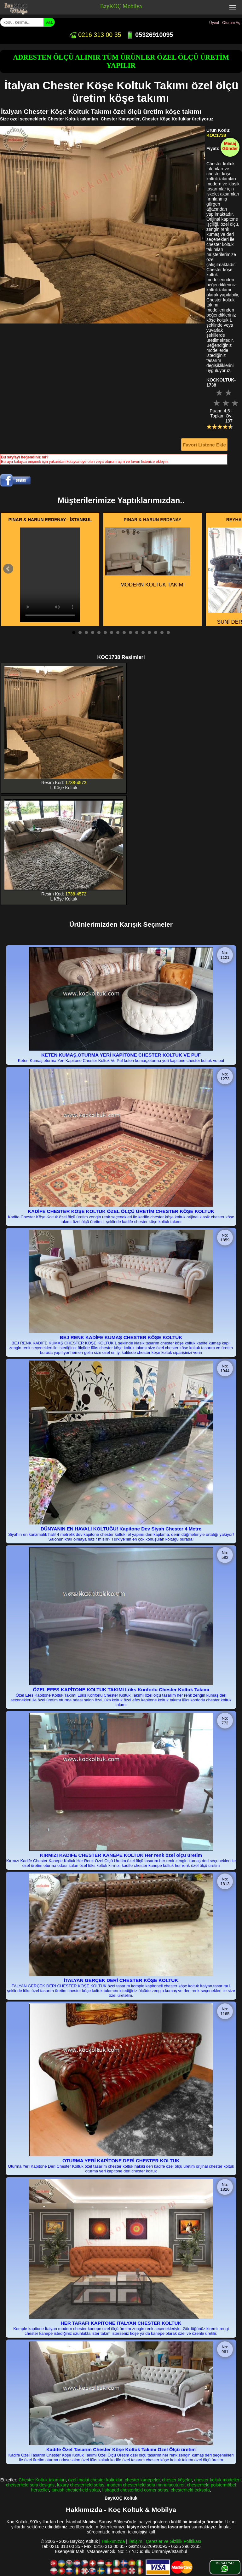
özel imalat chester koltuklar (95, 2479)
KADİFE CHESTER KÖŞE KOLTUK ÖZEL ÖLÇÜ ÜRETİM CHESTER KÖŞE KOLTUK (121, 1211)
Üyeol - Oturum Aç (224, 22)
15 (162, 632)
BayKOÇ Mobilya (121, 6)
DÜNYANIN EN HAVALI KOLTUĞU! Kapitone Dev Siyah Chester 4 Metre (121, 1528)
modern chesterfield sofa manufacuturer (146, 2484)
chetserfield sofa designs (30, 2484)
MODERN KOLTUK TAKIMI (147, 557)
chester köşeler (177, 2479)
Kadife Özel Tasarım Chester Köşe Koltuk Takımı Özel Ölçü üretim (121, 2449)
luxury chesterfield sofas (80, 2484)
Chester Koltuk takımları (42, 2479)
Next (234, 569)
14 (155, 632)
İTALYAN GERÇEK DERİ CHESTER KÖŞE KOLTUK (121, 1980)
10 (130, 632)
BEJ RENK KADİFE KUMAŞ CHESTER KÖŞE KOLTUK (121, 1337)
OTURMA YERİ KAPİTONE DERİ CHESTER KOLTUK (121, 2160)
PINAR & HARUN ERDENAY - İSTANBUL (50, 519)
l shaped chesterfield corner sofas (135, 2489)
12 (143, 632)
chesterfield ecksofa (190, 2489)
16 (168, 632)
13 (149, 632)
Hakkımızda (113, 2541)
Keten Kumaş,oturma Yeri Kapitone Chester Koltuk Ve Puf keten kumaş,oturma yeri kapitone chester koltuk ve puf (121, 1060)
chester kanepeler (142, 2479)
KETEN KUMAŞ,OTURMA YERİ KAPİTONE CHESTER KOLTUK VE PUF (121, 1055)
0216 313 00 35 (95, 34)
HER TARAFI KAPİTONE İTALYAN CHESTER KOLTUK (121, 2323)
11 (136, 632)
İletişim (135, 2541)
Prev (8, 569)
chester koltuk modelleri (217, 2479)
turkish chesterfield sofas (75, 2489)
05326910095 (149, 34)
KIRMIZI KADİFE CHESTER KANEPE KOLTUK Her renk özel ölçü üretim (121, 1855)
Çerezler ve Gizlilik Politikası (173, 2541)
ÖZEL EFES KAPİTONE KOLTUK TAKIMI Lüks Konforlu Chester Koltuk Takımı (121, 1689)
